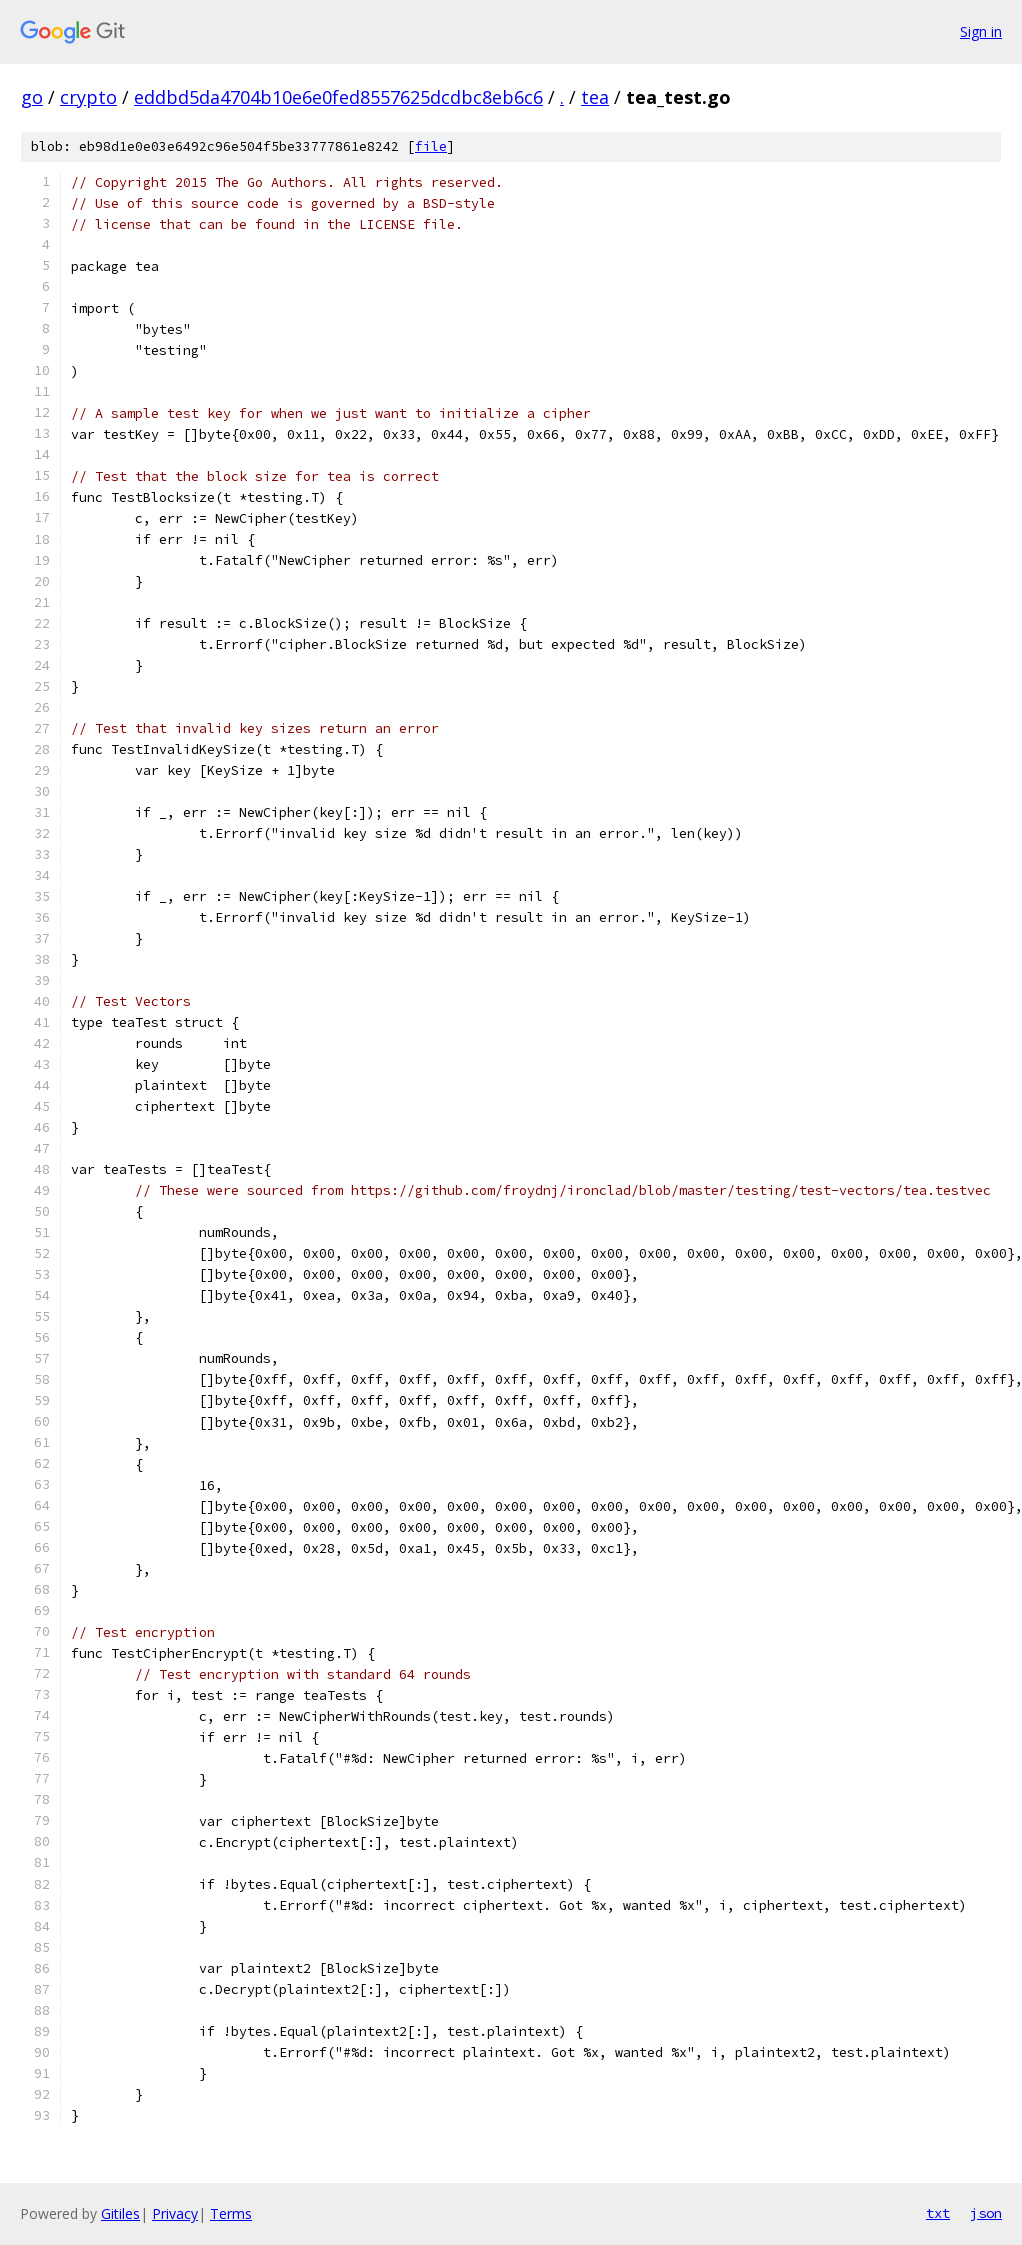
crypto (88, 97)
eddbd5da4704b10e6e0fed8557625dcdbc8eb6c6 (338, 97)
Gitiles (120, 2213)
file (431, 146)
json (986, 2213)
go (32, 97)
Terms (231, 2213)
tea (595, 97)
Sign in (981, 31)
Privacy (175, 2213)
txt (938, 2213)
